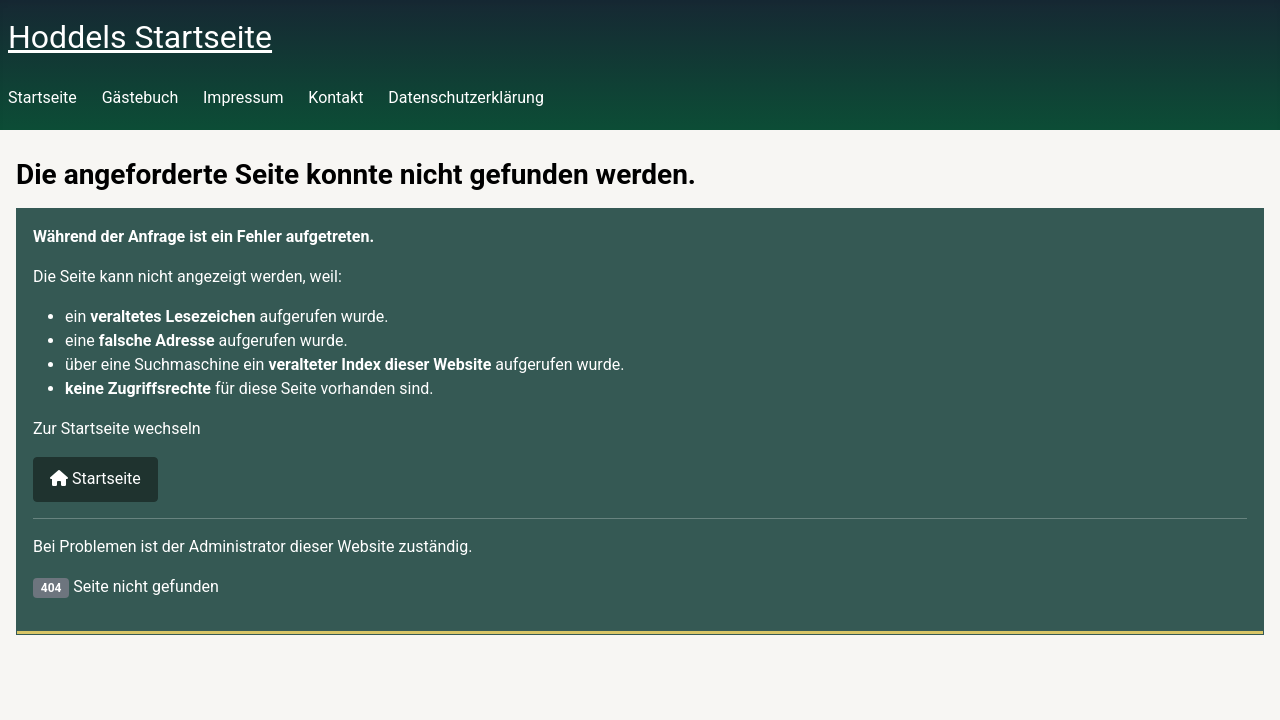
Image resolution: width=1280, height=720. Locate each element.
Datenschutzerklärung (466, 97)
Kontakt (335, 97)
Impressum (243, 97)
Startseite (42, 97)
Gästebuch (140, 97)
